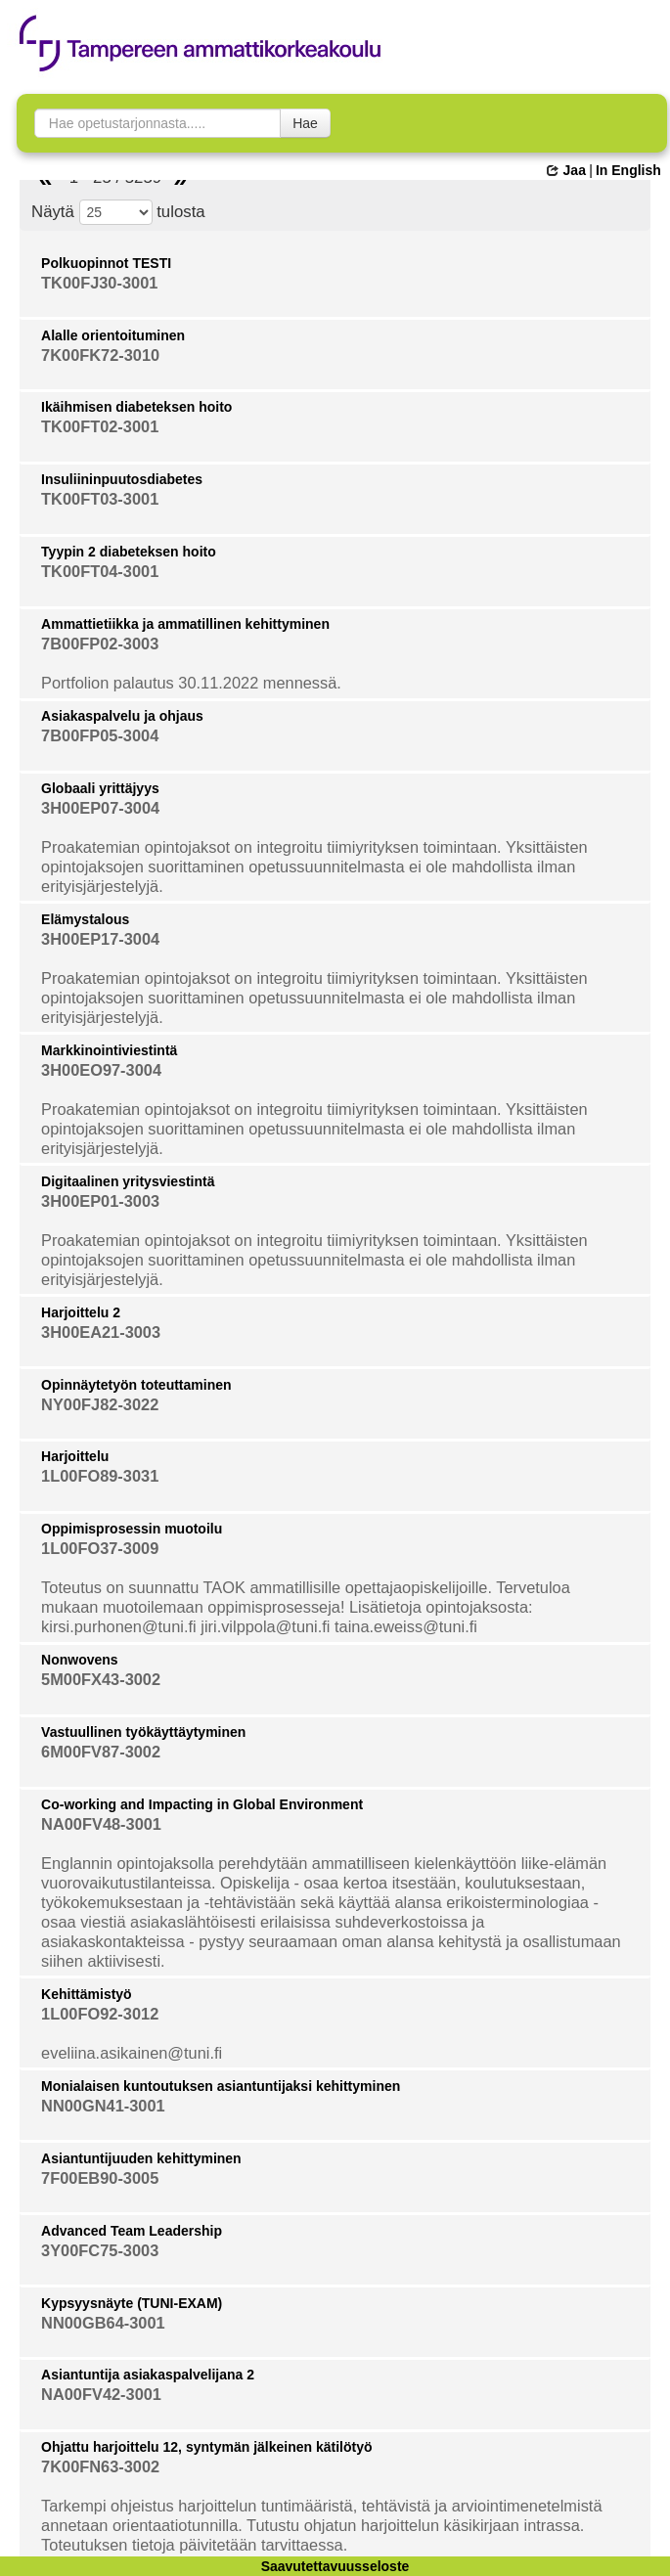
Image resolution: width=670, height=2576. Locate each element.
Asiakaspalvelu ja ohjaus (122, 716)
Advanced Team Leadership (131, 2231)
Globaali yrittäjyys (100, 788)
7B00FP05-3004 (99, 735)
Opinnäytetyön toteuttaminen (136, 1385)
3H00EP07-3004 (100, 808)
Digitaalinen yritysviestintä (127, 1181)
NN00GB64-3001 (103, 2323)
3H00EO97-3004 (101, 1070)
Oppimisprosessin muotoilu (131, 1528)
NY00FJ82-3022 (99, 1404)
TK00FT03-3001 (99, 499)
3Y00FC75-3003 (99, 2250)
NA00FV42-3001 (101, 2394)
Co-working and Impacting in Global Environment (202, 1804)
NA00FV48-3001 (101, 1824)
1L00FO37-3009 (99, 1548)
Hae (305, 123)
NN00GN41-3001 (103, 2105)
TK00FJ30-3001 (99, 282)
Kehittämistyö (86, 1994)
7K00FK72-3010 (100, 355)
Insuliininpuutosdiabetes (121, 479)
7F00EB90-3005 (99, 2178)
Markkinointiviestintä (109, 1050)
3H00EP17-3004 (100, 939)
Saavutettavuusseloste (335, 2566)
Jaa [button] (566, 170)
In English (628, 170)
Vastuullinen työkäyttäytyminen (143, 1732)
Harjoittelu (75, 1456)
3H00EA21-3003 (100, 1332)
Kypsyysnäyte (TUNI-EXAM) (131, 2303)
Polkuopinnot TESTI (106, 263)
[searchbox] (157, 123)
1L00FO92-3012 (99, 2013)
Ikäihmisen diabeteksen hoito (136, 407)
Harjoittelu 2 (80, 1312)
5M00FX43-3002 (100, 1679)
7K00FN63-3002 (100, 2466)
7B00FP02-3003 (99, 643)
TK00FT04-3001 (99, 571)
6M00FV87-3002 (100, 1751)
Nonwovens (79, 1659)
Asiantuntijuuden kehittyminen (141, 2158)
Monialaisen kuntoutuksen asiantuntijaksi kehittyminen (220, 2086)
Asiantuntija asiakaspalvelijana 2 (147, 2374)
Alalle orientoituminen (113, 335)
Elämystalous (85, 919)
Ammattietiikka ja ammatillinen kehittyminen (185, 624)
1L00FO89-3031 (99, 1476)
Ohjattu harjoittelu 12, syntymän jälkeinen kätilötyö (206, 2447)
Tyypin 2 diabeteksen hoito (128, 551)
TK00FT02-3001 (99, 426)
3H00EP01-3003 (100, 1201)
